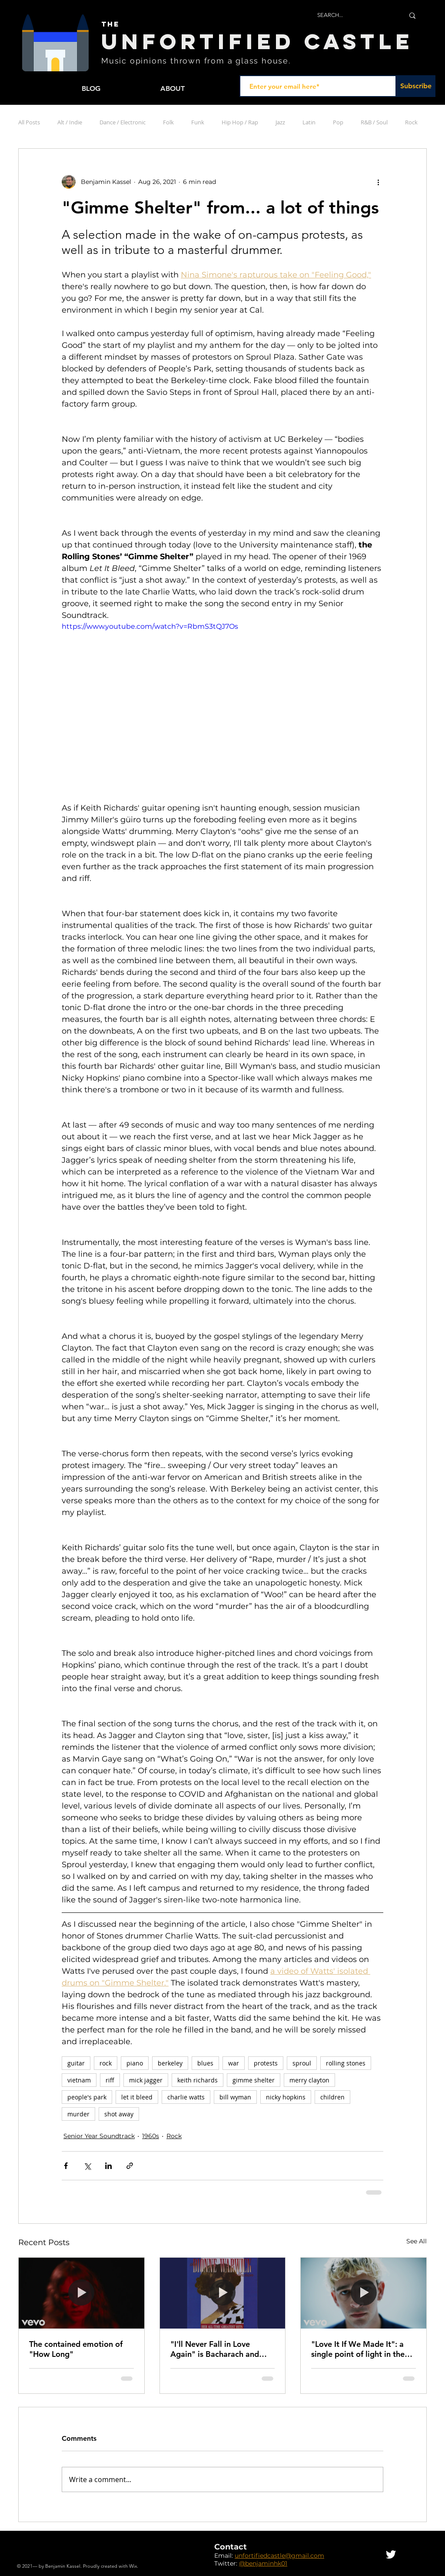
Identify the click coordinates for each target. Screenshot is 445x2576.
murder (78, 2114)
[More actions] (378, 182)
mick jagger (146, 2080)
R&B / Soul (374, 122)
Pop (338, 122)
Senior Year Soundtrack (99, 2136)
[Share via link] (130, 2166)
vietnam (79, 2080)
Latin (308, 122)
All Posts (29, 122)
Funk (197, 122)
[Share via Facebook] (66, 2166)
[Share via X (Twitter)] (87, 2166)
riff (110, 2080)
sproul (301, 2063)
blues (205, 2063)
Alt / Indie (69, 122)
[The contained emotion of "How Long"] (81, 2293)
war (233, 2063)
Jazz (280, 122)
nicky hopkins (286, 2097)
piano (134, 2063)
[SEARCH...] (354, 15)
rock (106, 2063)
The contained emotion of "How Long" (76, 2349)
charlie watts (186, 2097)
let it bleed (137, 2097)
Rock (411, 122)
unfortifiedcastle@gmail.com (279, 2555)
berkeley (170, 2063)
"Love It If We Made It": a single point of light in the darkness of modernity (358, 2349)
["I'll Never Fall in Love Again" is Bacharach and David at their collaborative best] (223, 2293)
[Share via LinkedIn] (108, 2166)
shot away (118, 2114)
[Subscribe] (415, 86)
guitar (76, 2063)
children (332, 2097)
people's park (86, 2097)
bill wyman (235, 2097)
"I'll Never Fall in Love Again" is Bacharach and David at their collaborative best (220, 2349)
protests (266, 2063)
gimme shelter (253, 2080)
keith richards (197, 2080)
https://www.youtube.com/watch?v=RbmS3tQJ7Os (150, 626)
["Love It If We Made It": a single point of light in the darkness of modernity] (363, 2293)
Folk (168, 122)
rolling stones (345, 2063)
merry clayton (309, 2080)
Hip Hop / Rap (240, 122)
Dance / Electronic (123, 122)
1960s (150, 2136)
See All (416, 2241)
